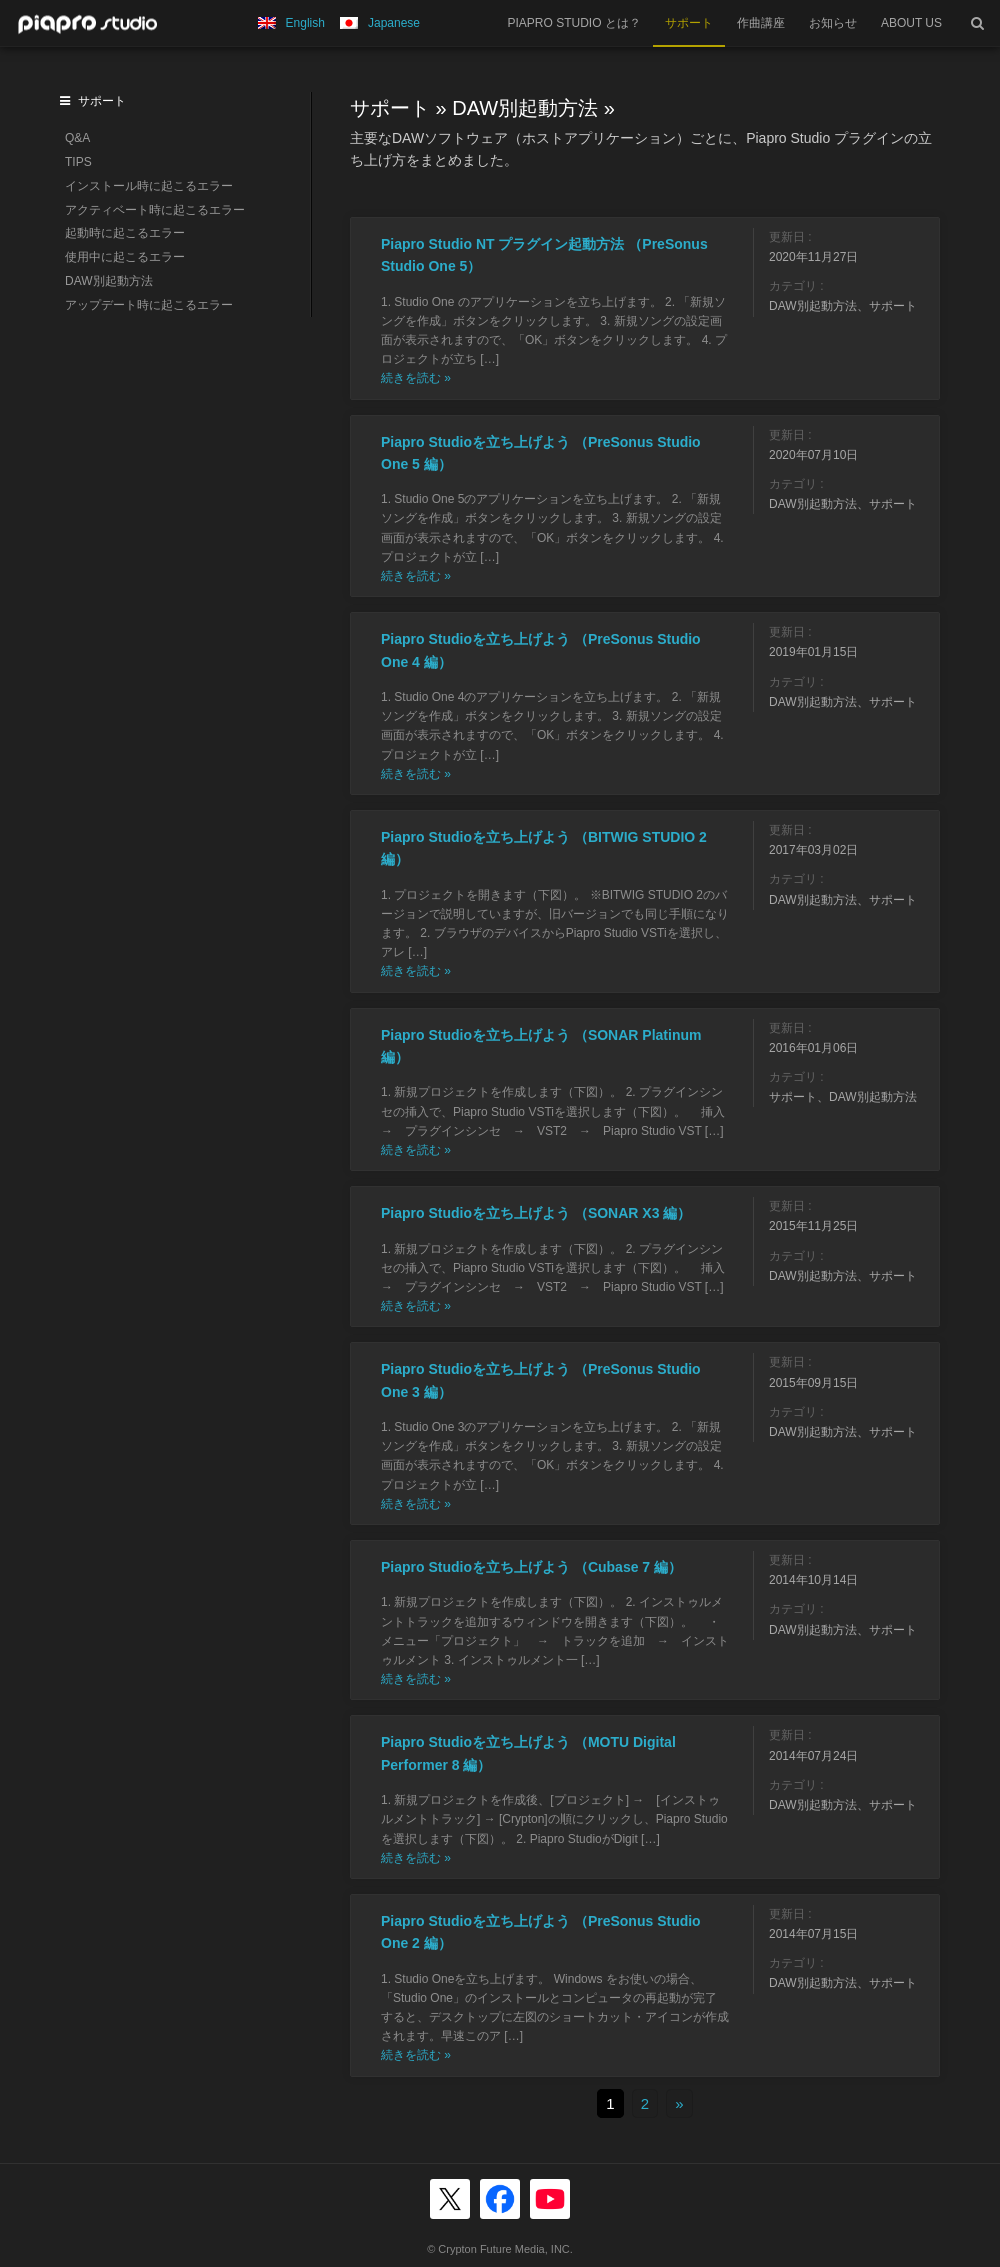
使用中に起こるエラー (125, 257)
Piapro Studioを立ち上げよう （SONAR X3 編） (536, 1213)
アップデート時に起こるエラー (149, 305)
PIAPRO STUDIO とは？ (574, 23)
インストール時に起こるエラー (149, 186)
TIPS (78, 162)
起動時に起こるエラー (125, 233)
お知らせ (833, 23)
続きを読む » (416, 378)
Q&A (77, 138)
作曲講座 (761, 23)
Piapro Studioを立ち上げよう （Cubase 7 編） (531, 1567)
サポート (689, 23)
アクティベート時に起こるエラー (155, 210)
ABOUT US (911, 23)
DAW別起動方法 (525, 108)
